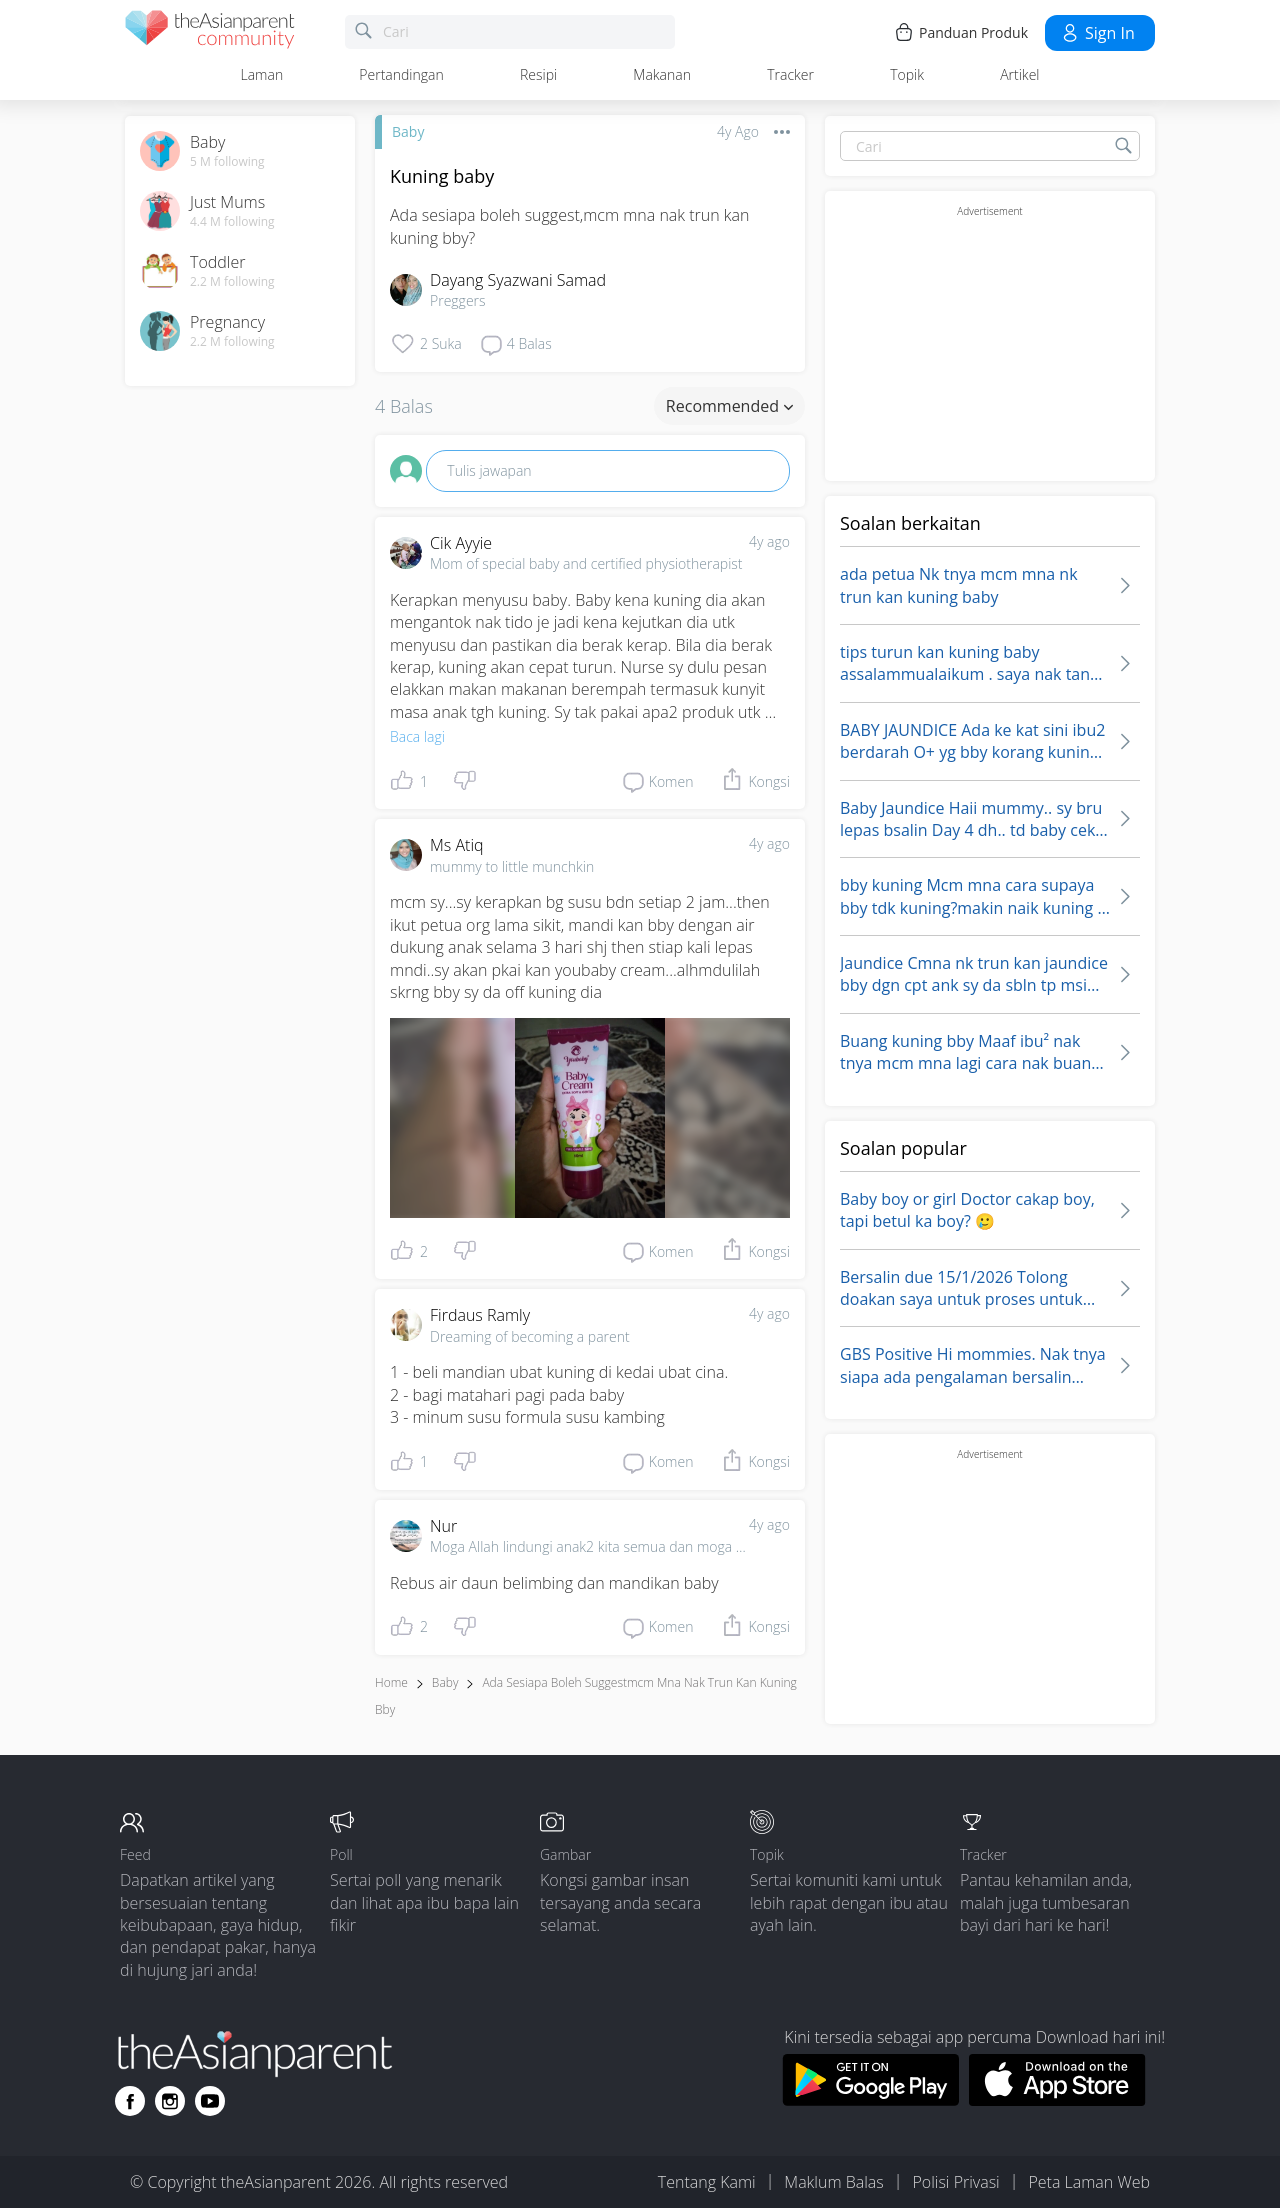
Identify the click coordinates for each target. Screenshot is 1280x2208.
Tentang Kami (707, 2182)
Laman (262, 74)
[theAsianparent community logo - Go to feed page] (210, 32)
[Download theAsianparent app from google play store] (870, 2100)
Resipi (538, 74)
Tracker (790, 74)
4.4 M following (232, 222)
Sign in (1097, 33)
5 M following (227, 162)
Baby (408, 131)
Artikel (1019, 74)
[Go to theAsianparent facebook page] (130, 2101)
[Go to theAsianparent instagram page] (170, 2101)
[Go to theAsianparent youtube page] (210, 2101)
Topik (907, 74)
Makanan (662, 74)
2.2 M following (232, 282)
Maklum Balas (833, 2182)
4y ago (769, 541)
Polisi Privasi (955, 2182)
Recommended (729, 406)
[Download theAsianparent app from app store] (1057, 2100)
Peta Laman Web (1089, 2182)
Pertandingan (401, 74)
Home (391, 1682)
